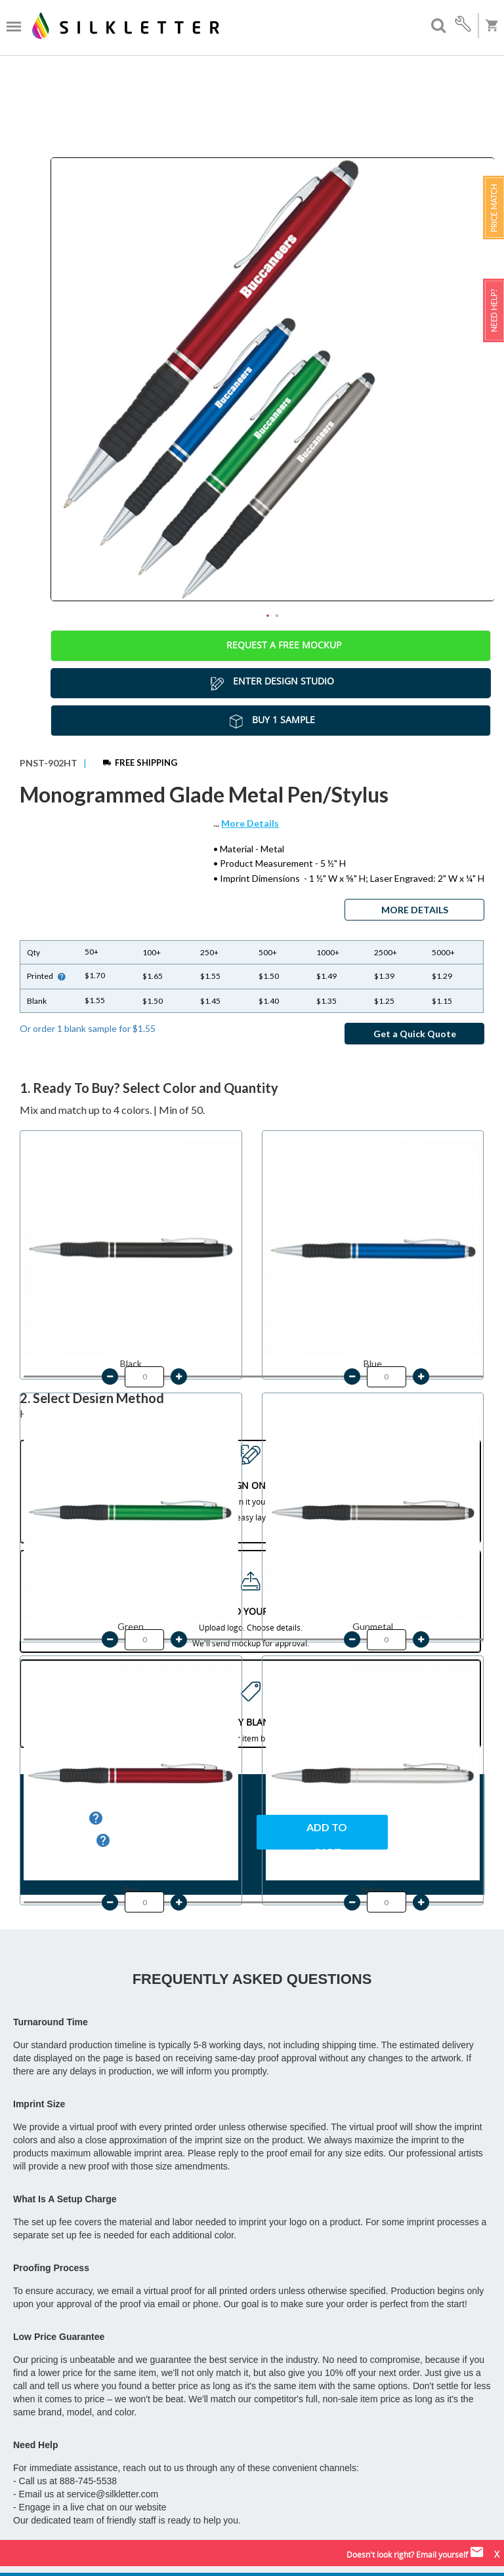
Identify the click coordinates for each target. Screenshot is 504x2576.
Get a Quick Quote (414, 1033)
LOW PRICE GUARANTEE (360, 1873)
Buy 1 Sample (270, 720)
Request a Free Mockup (270, 646)
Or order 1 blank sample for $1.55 (88, 1028)
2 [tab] (277, 615)
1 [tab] (267, 615)
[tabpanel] (273, 379)
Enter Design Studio (270, 683)
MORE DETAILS (414, 909)
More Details (250, 823)
